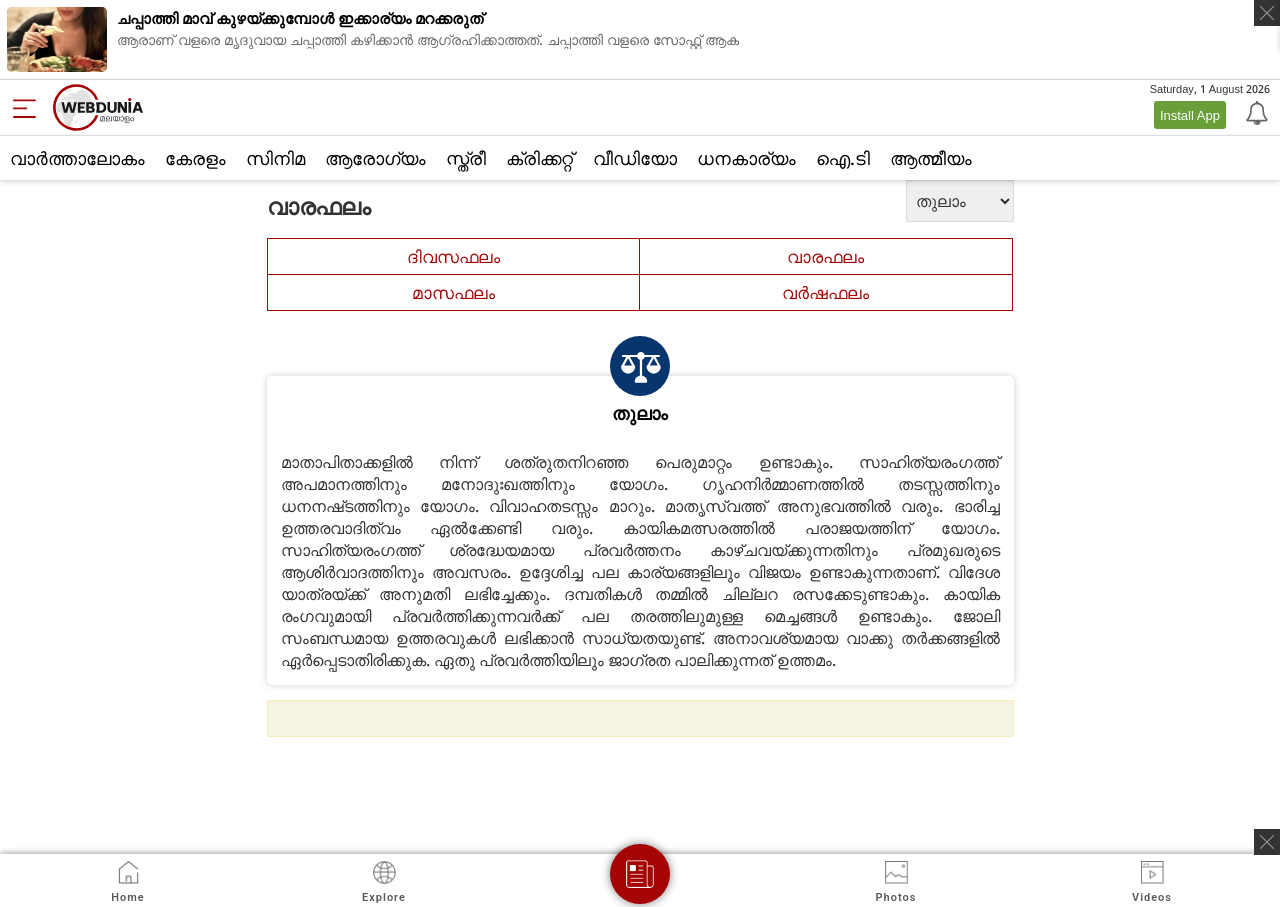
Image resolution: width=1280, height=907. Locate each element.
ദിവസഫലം (453, 256)
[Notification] (1255, 112)
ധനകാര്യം (746, 158)
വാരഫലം (825, 256)
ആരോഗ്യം (375, 158)
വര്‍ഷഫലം (825, 292)
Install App (1190, 115)
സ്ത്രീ (466, 158)
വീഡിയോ (635, 158)
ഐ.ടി (843, 158)
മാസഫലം (453, 292)
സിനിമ (275, 158)
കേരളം (195, 158)
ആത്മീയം (931, 158)
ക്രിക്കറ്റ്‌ (539, 158)
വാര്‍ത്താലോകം (77, 158)
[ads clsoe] (1267, 842)
